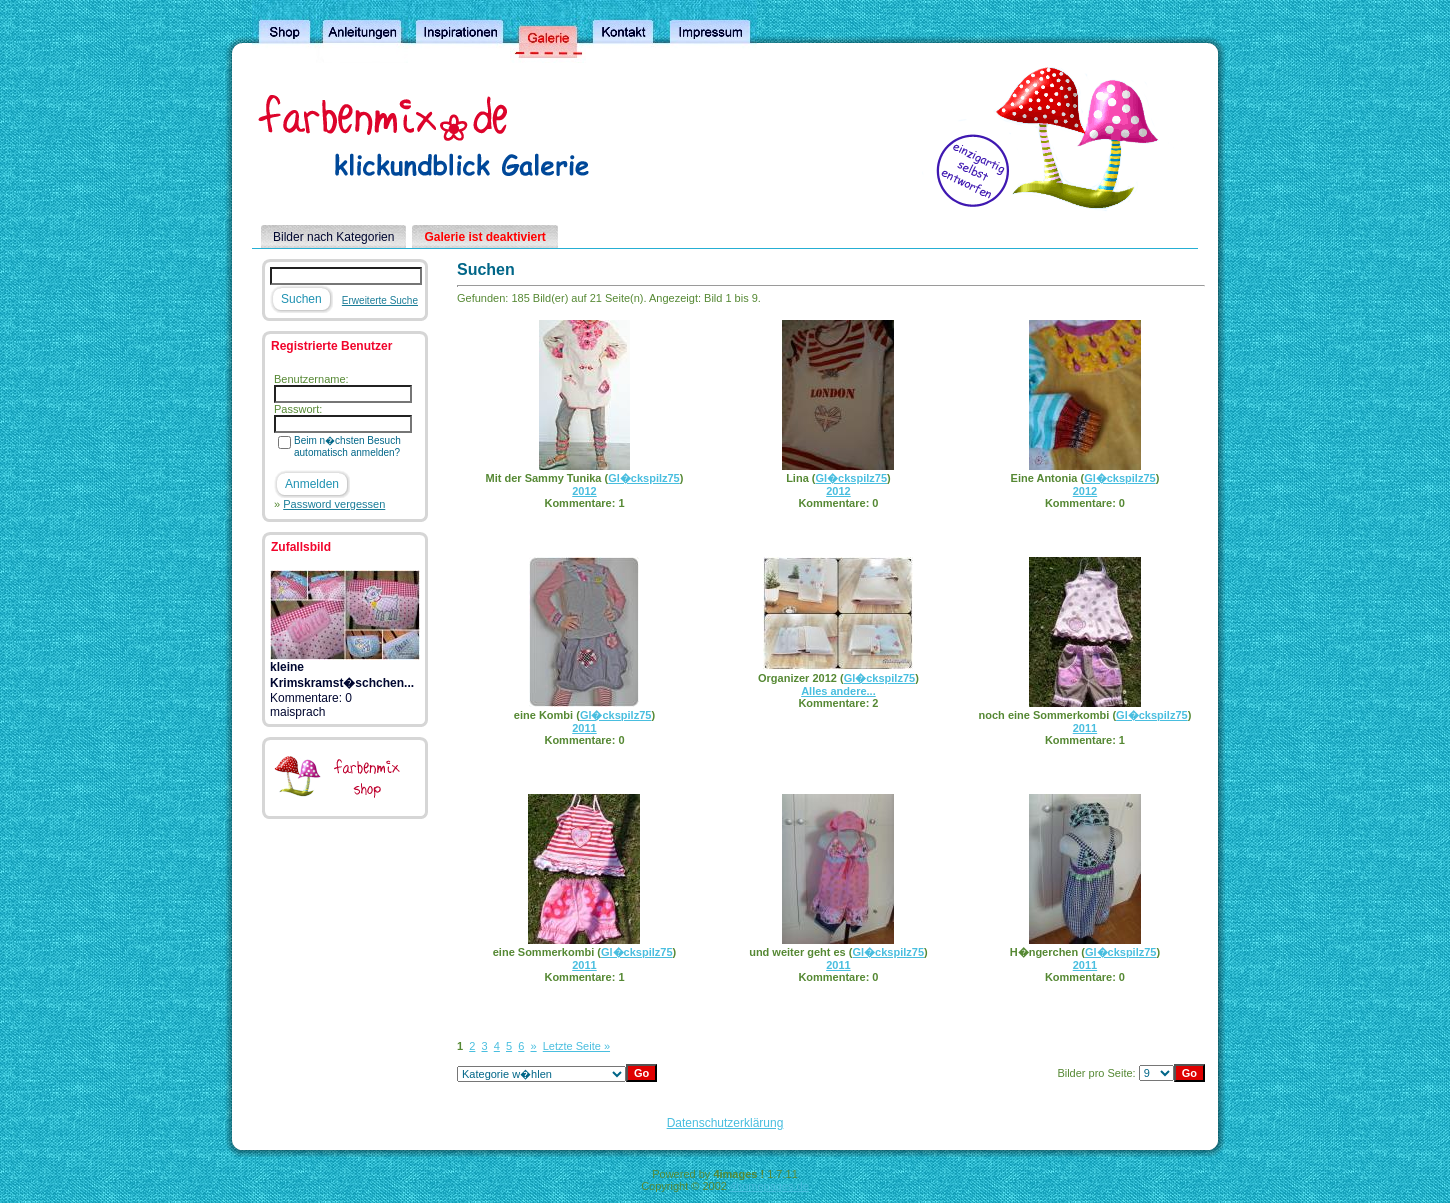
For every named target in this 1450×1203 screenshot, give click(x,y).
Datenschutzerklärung (725, 1123)
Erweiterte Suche (380, 300)
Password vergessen (334, 504)
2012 (584, 491)
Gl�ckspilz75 (644, 478)
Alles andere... (838, 691)
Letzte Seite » (576, 1046)
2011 (584, 728)
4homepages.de (769, 1186)
